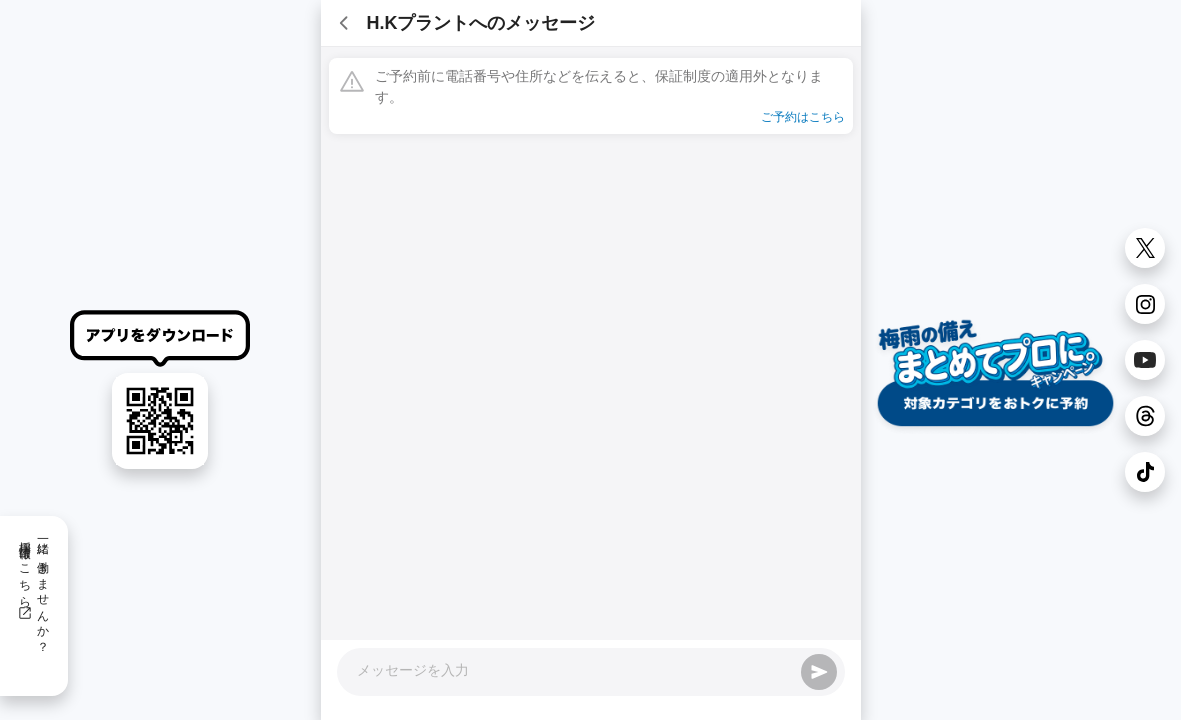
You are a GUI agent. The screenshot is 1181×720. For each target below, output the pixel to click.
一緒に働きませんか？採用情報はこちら (33, 590)
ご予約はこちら (803, 117)
